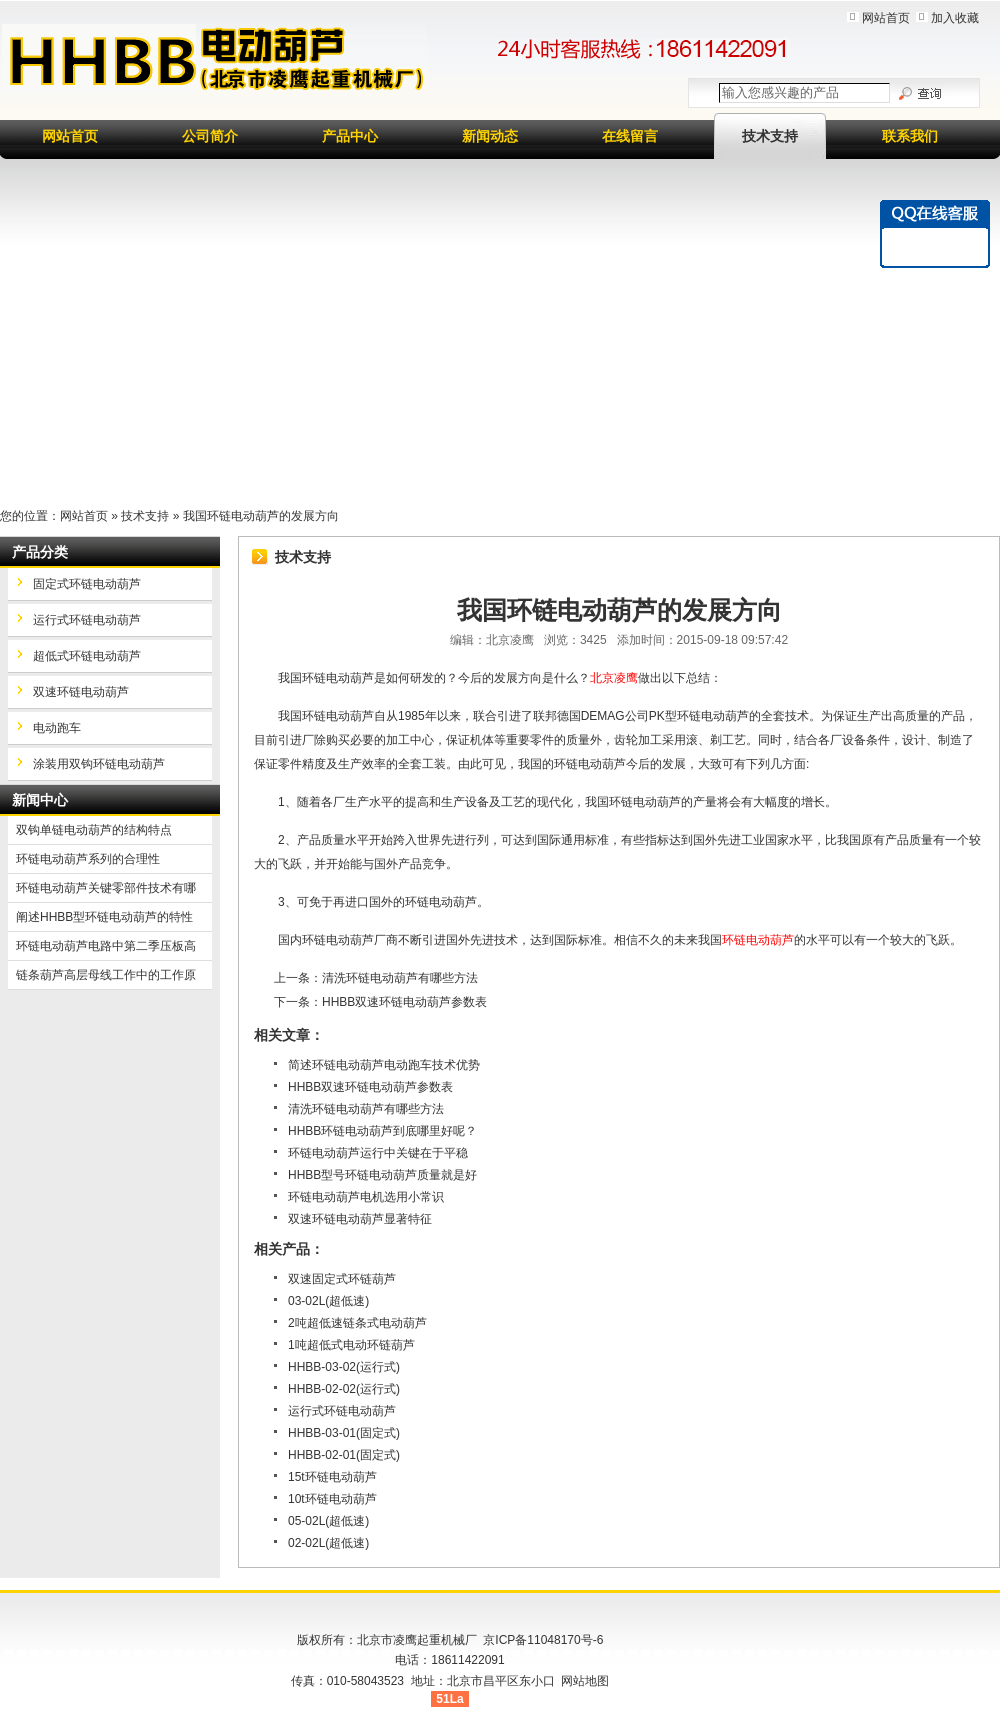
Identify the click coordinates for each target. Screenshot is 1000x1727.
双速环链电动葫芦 (81, 692)
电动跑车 (57, 728)
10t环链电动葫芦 (332, 1499)
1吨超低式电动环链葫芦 (351, 1345)
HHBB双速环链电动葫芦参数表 (404, 1002)
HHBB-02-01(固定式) (344, 1455)
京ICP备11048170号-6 (543, 1640)
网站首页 (886, 18)
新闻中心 (40, 800)
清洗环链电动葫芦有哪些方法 (400, 978)
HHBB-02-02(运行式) (344, 1389)
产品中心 (350, 136)
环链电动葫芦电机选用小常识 (366, 1197)
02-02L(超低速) (328, 1543)
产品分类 (40, 552)
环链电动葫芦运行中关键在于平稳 (378, 1153)
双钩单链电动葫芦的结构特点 (94, 830)
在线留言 (630, 136)
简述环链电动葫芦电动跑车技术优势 (384, 1065)
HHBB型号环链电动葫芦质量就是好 (382, 1175)
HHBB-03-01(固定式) (344, 1433)
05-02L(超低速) (328, 1521)
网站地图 (585, 1681)
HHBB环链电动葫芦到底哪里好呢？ (382, 1131)
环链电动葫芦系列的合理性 (88, 859)
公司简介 (210, 136)
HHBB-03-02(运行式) (344, 1367)
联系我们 (910, 136)
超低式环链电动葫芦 (87, 656)
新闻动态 (490, 136)
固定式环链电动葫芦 (87, 584)
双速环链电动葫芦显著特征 (360, 1219)
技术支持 (770, 136)
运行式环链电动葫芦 (342, 1411)
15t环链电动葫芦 (332, 1477)
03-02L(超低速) (328, 1301)
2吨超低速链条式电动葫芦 (357, 1323)
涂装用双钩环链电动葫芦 (99, 764)
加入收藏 (955, 18)
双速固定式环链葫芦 (342, 1279)
